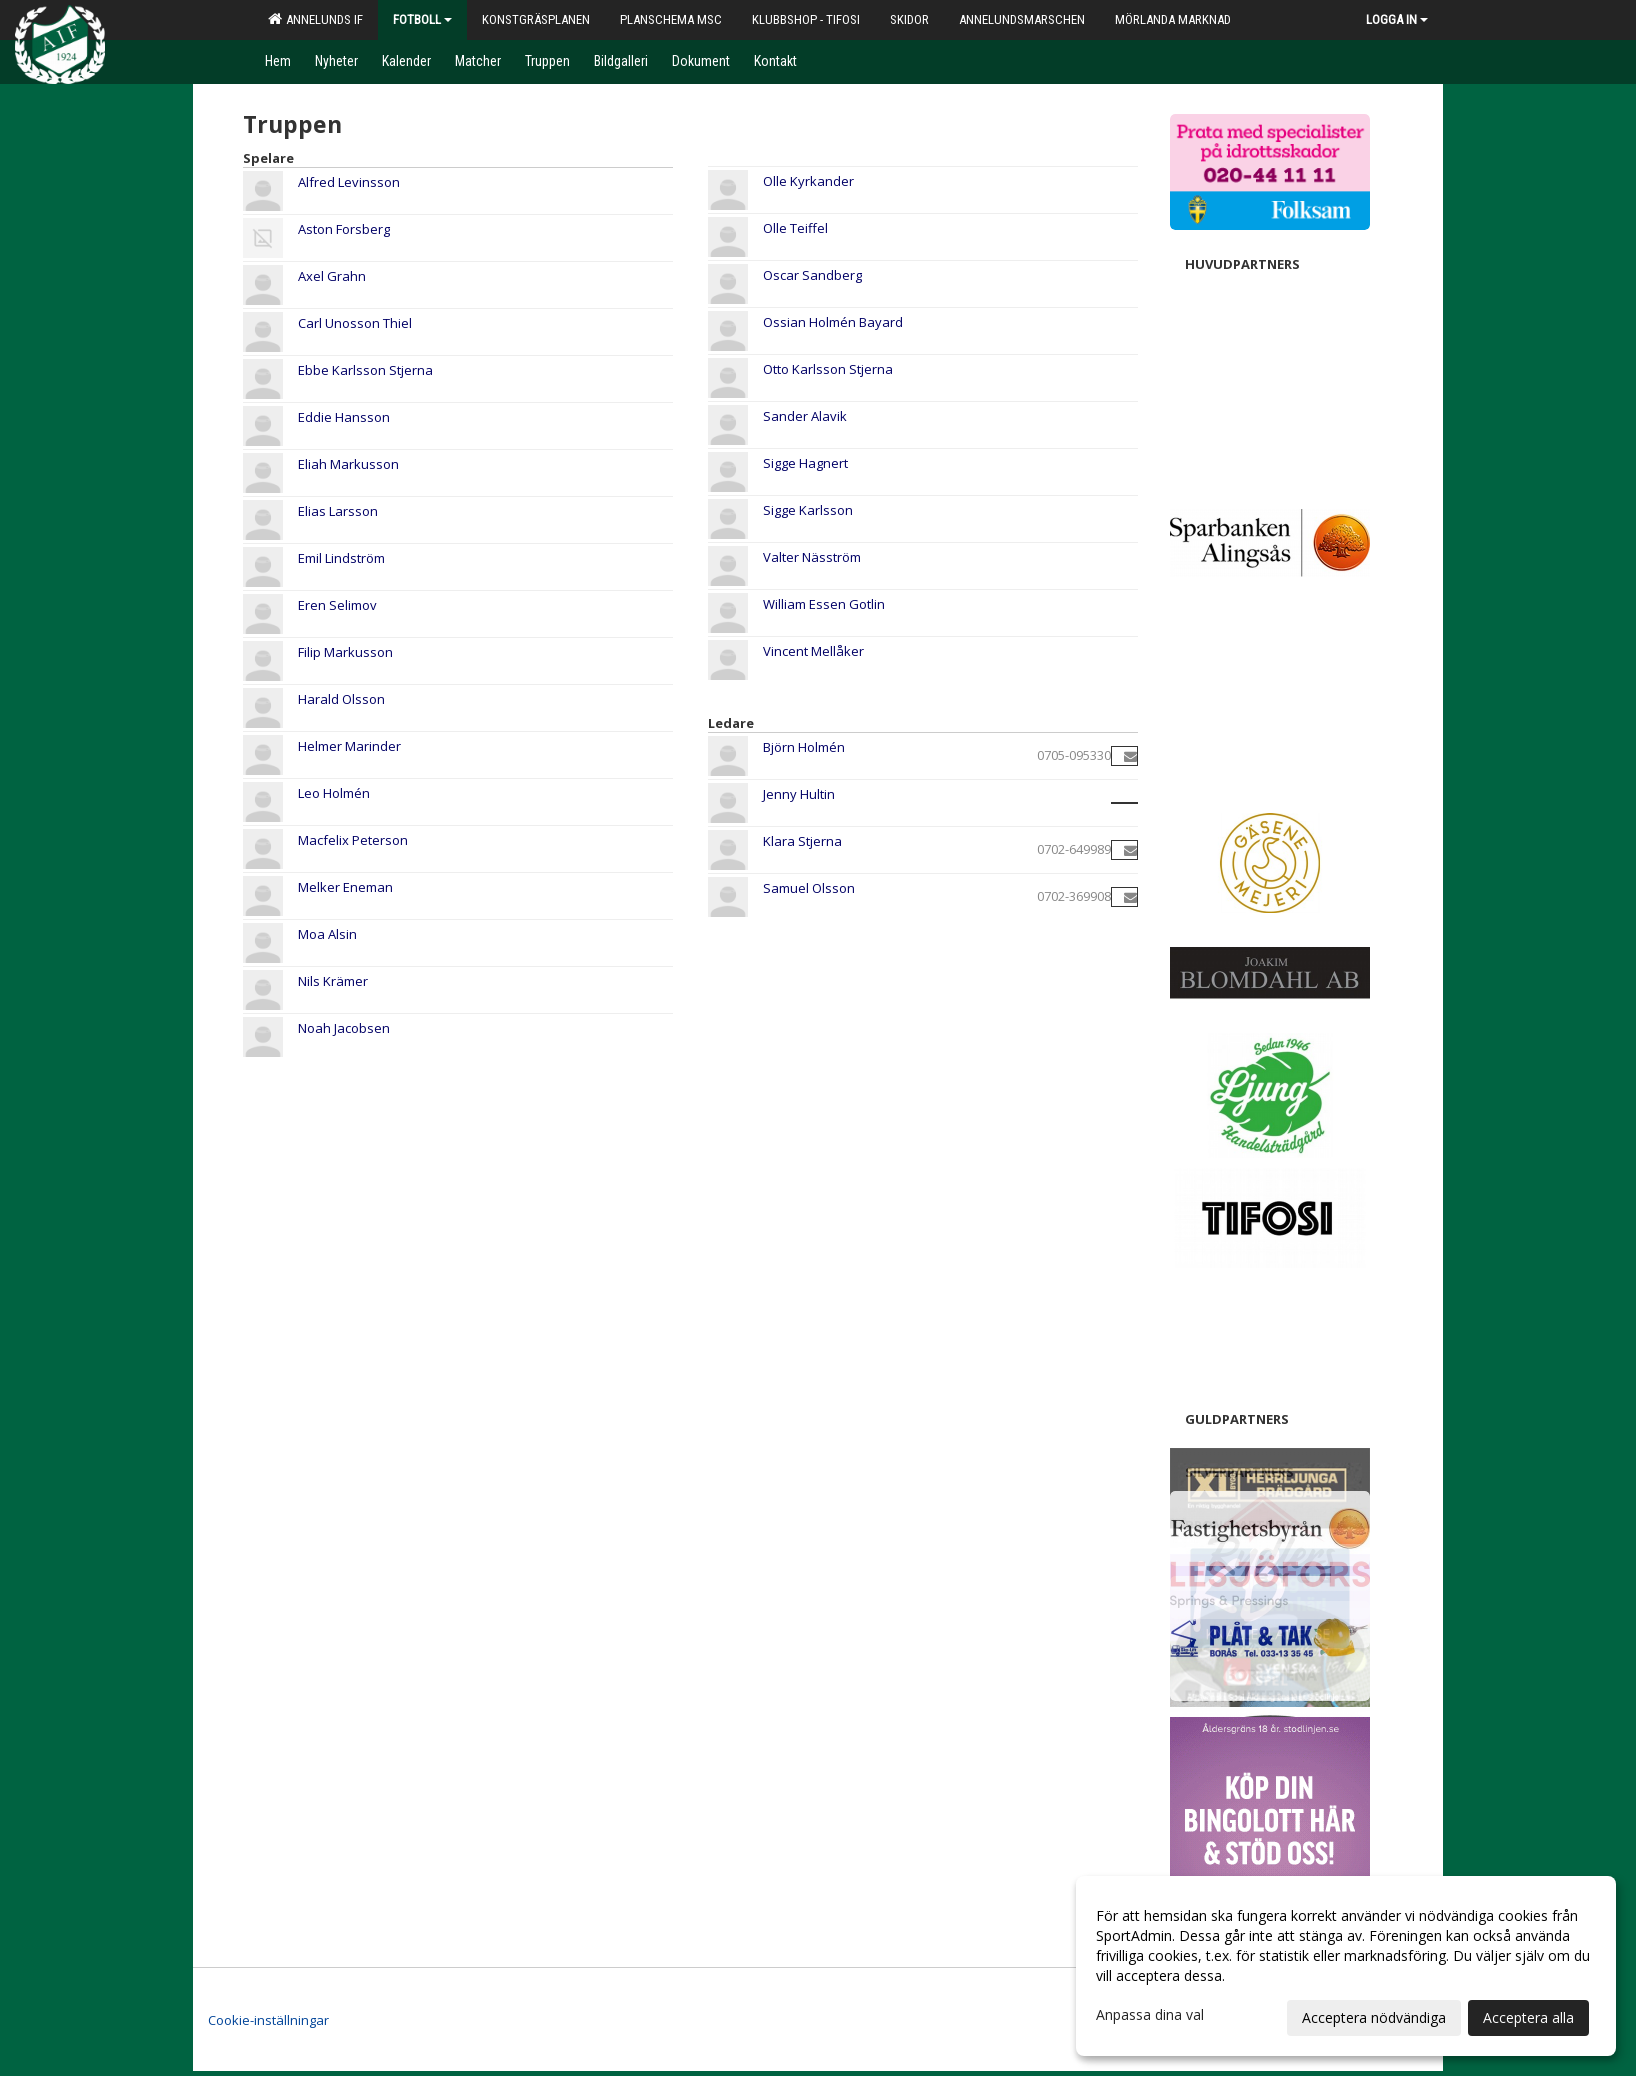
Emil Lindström (341, 558)
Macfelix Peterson (353, 840)
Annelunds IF (315, 19)
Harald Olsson (341, 699)
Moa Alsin (327, 934)
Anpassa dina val (1150, 2015)
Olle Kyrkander (808, 181)
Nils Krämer (333, 981)
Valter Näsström (812, 557)
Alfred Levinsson (349, 182)
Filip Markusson (345, 652)
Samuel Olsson (809, 888)
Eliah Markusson (348, 464)
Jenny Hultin (799, 794)
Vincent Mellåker (813, 651)
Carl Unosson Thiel (355, 323)
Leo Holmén (334, 793)
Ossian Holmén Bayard (833, 322)
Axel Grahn (332, 276)
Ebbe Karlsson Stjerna (365, 370)
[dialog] (1346, 1966)
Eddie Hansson (344, 417)
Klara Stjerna (802, 841)
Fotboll (422, 19)
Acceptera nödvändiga (1374, 2017)
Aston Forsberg (344, 229)
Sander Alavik (805, 416)
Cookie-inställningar (268, 2020)
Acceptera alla (1528, 2017)
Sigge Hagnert (805, 463)
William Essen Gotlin (824, 604)
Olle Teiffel (795, 228)
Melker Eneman (345, 887)
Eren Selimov (337, 605)
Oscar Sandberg (812, 275)
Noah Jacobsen (344, 1028)
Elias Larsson (338, 511)
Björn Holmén (804, 747)
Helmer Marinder (349, 746)
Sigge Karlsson (808, 510)
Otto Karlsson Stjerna (828, 369)
